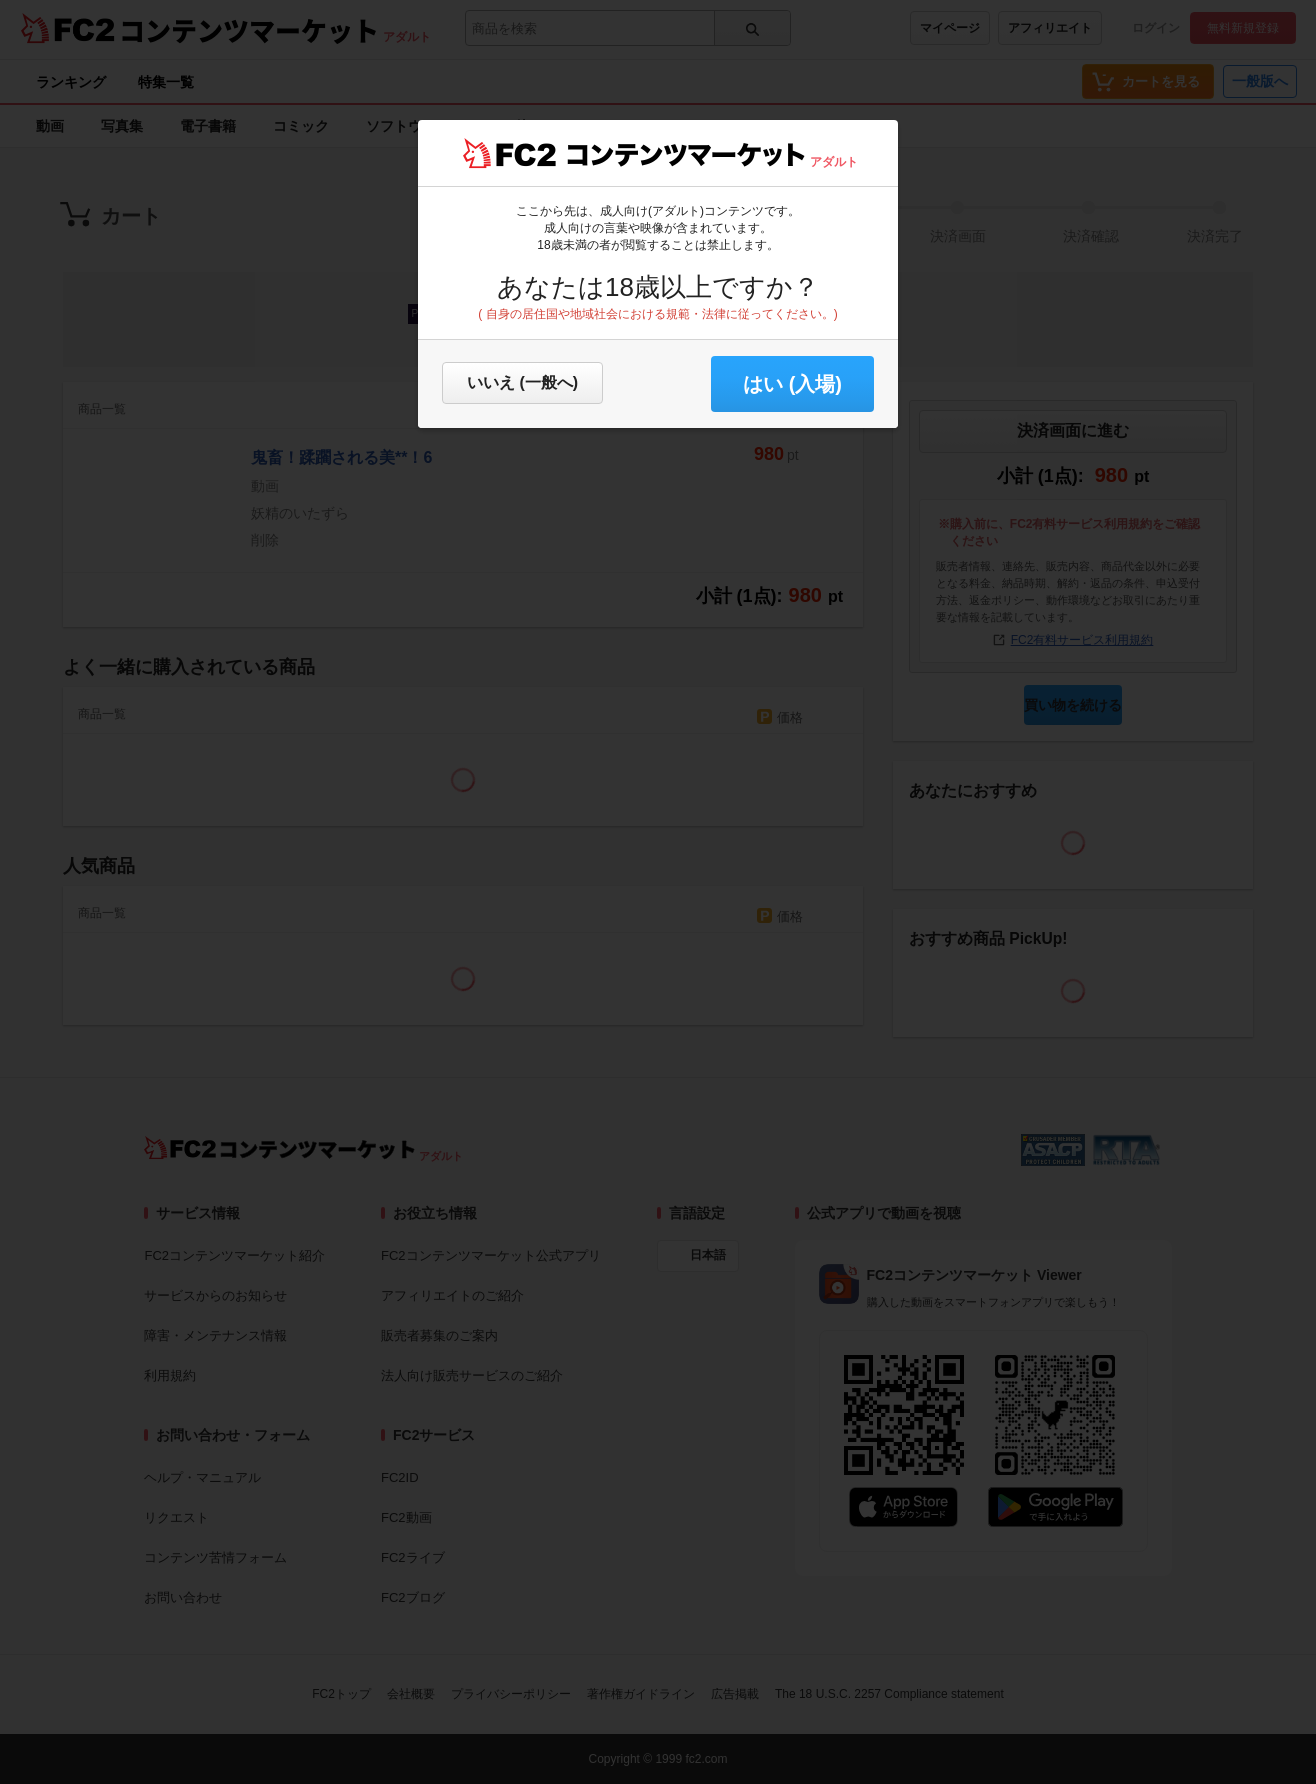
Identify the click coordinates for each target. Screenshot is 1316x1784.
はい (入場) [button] (792, 384)
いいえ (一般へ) (522, 382)
